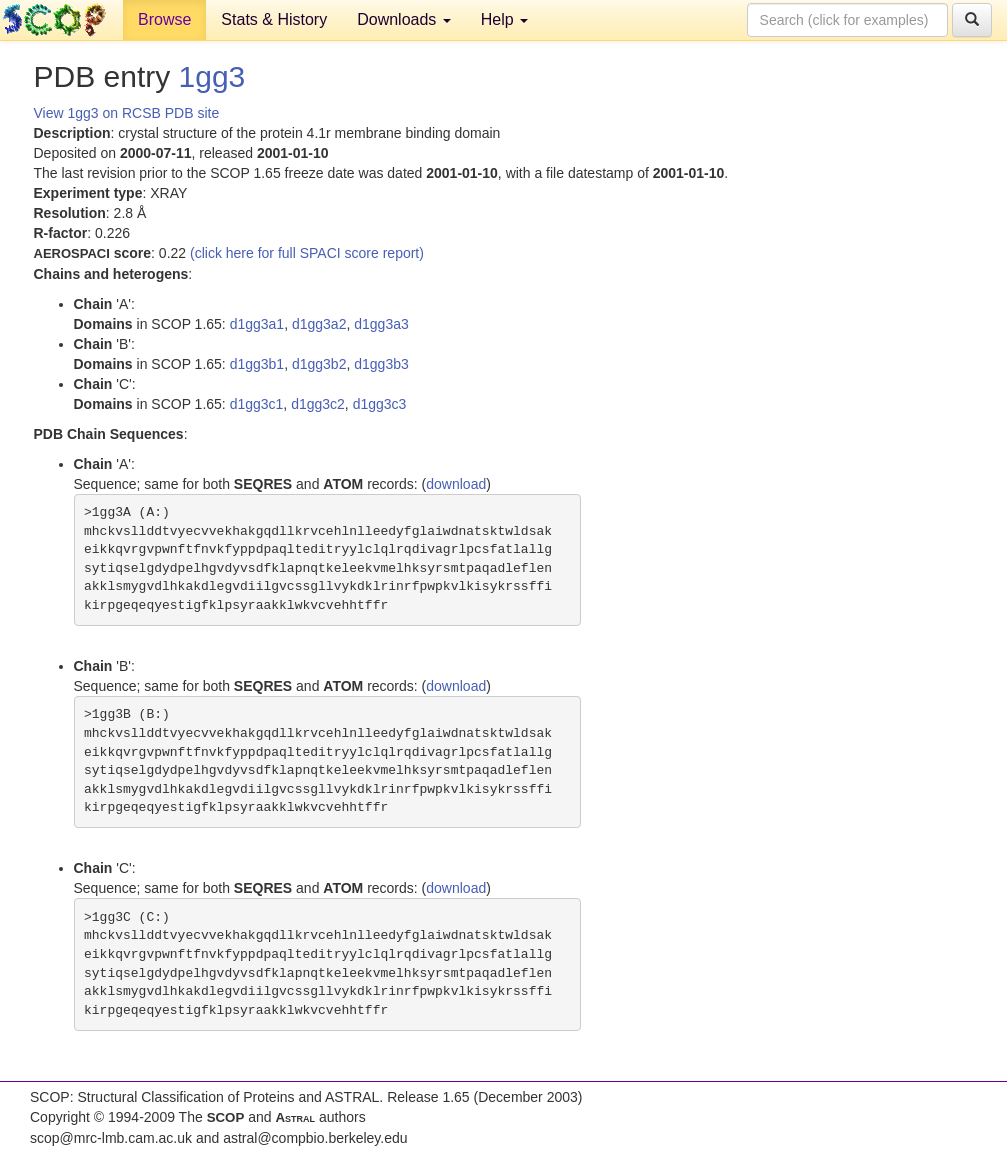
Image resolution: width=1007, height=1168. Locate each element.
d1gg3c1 (257, 404)
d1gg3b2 (319, 364)
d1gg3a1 (257, 324)
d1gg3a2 (319, 324)
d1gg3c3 (380, 404)
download (456, 484)
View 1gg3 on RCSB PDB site (127, 113)
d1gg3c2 (318, 404)
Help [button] (504, 19)
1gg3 (212, 76)
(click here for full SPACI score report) (307, 253)
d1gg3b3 (381, 364)
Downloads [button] (404, 19)
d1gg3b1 (257, 364)
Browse (164, 19)
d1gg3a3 (381, 324)
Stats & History (274, 19)
